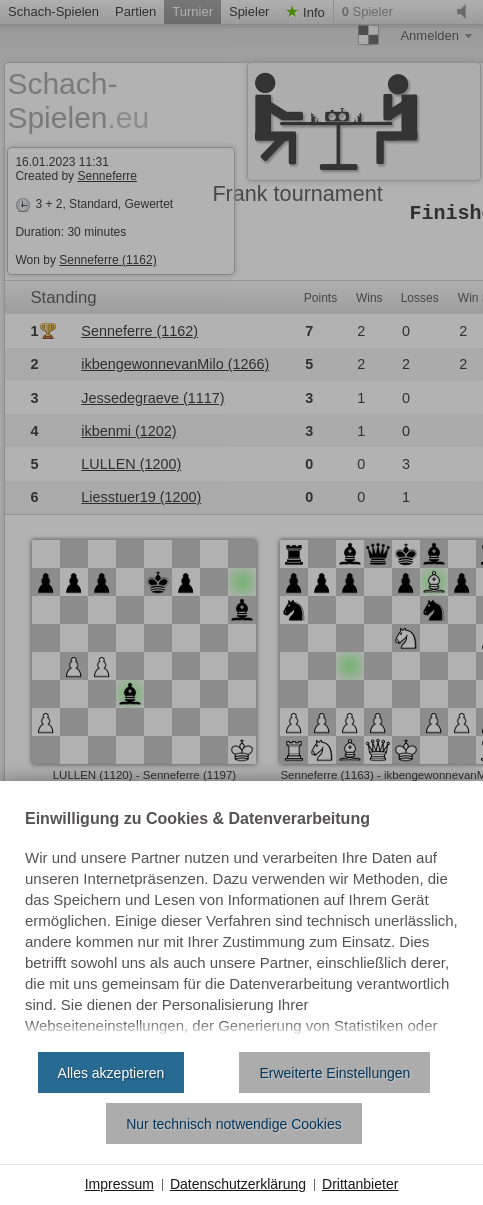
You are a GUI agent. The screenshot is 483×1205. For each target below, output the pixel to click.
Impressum (119, 1184)
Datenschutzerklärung (238, 1184)
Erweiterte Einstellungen (334, 1073)
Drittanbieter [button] (360, 1184)
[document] (241, 924)
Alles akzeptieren (111, 1073)
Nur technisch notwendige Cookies (234, 1124)
